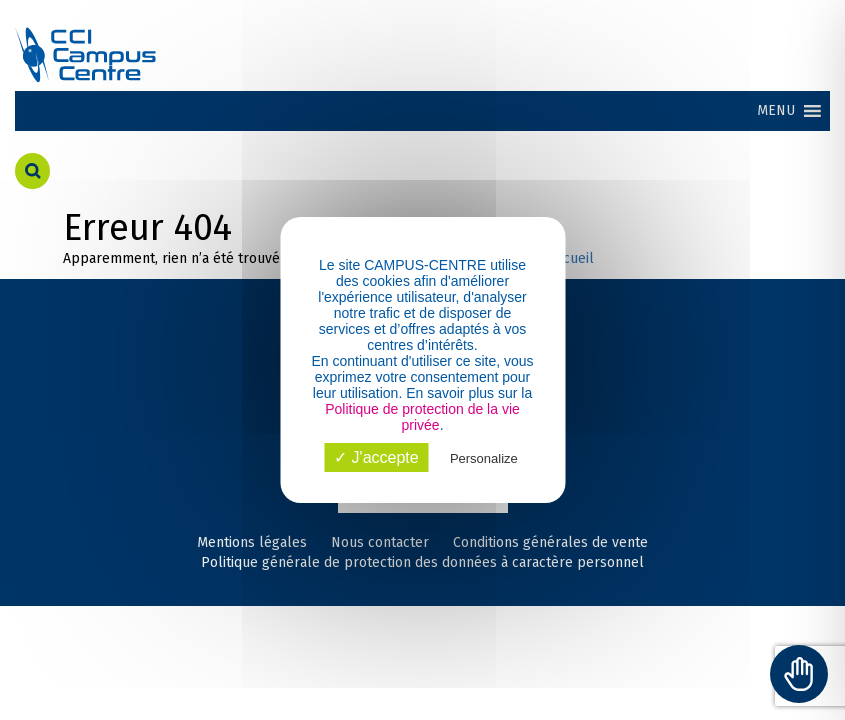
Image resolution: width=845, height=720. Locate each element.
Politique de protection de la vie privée (422, 417)
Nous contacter (380, 542)
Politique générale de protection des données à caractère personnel (422, 562)
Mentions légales (252, 542)
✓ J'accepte (376, 457)
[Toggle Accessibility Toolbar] (799, 674)
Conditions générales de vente (550, 542)
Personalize (484, 458)
